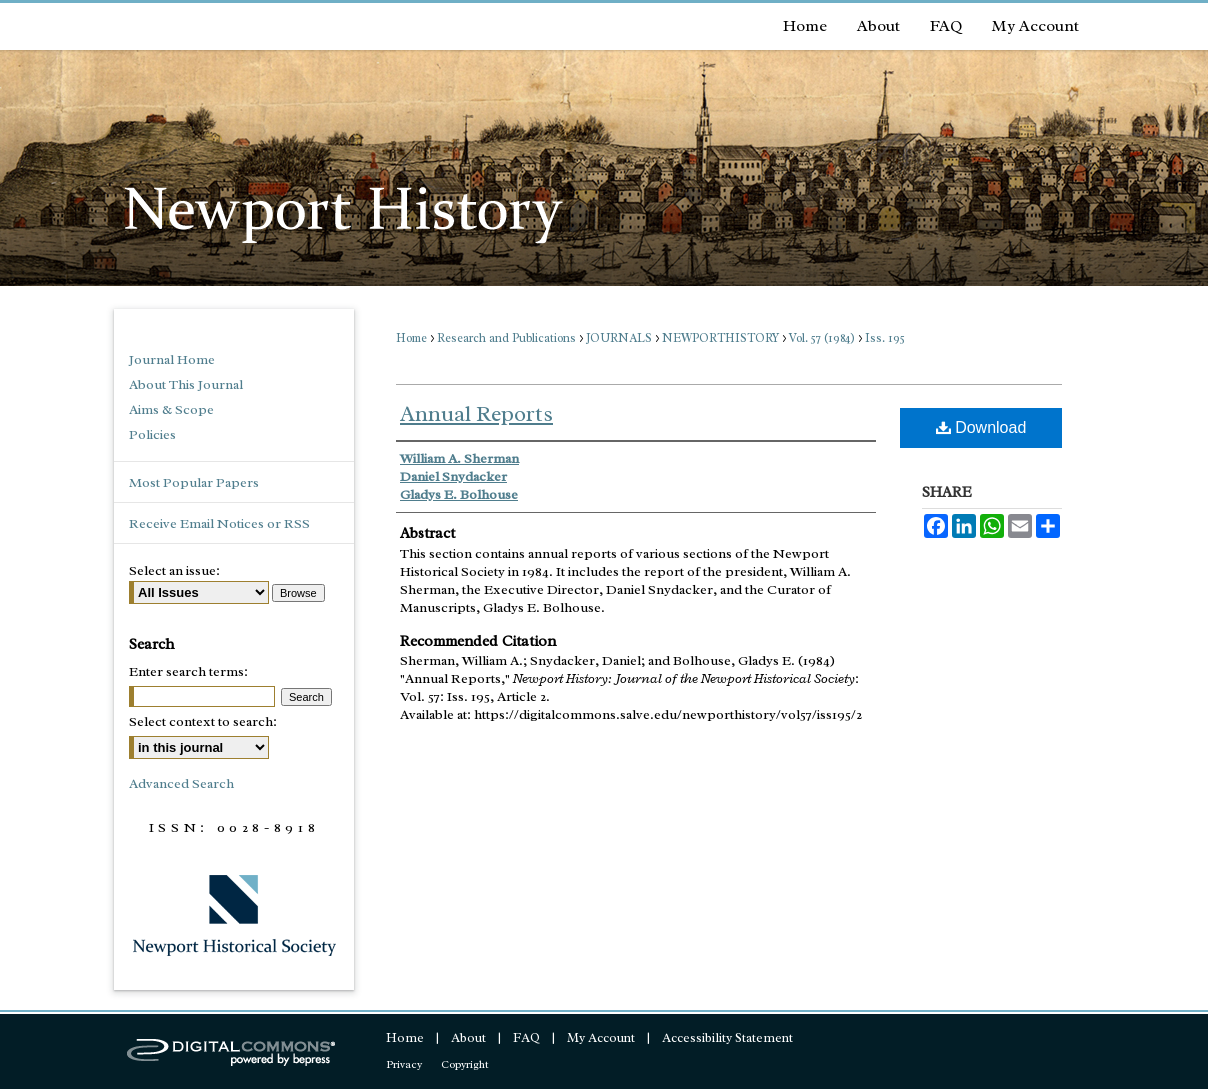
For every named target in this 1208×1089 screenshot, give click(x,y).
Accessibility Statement (727, 1037)
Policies (152, 434)
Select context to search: (203, 721)
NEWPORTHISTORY (720, 338)
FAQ (526, 1037)
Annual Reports (476, 414)
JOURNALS (619, 338)
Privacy (404, 1064)
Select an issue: (174, 570)
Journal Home (172, 359)
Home (411, 338)
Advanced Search (181, 783)
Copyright (465, 1064)
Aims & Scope (171, 409)
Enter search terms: (188, 671)
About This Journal (186, 384)
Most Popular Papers (194, 482)
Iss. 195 (885, 338)
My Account (601, 1037)
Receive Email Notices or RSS (219, 523)
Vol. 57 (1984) (822, 338)
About (468, 1037)
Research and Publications (506, 338)
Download (981, 427)
